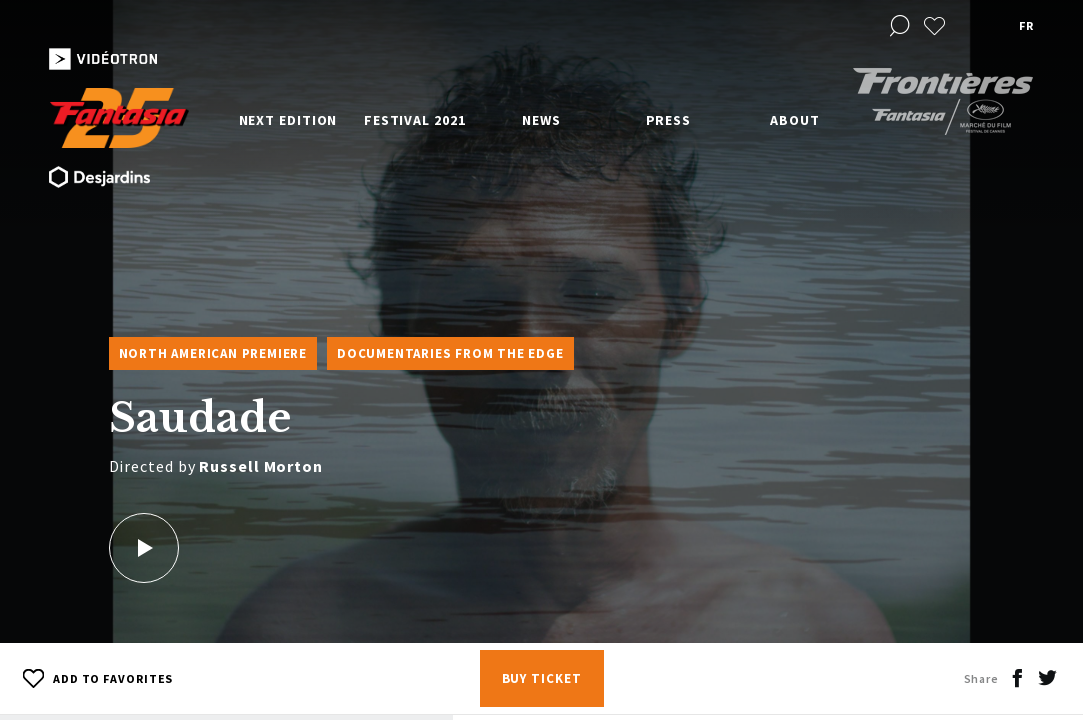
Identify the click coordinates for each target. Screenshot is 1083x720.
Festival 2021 (415, 120)
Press (669, 120)
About (795, 120)
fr (1026, 25)
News (541, 120)
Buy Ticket (542, 678)
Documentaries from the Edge (450, 353)
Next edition (288, 120)
